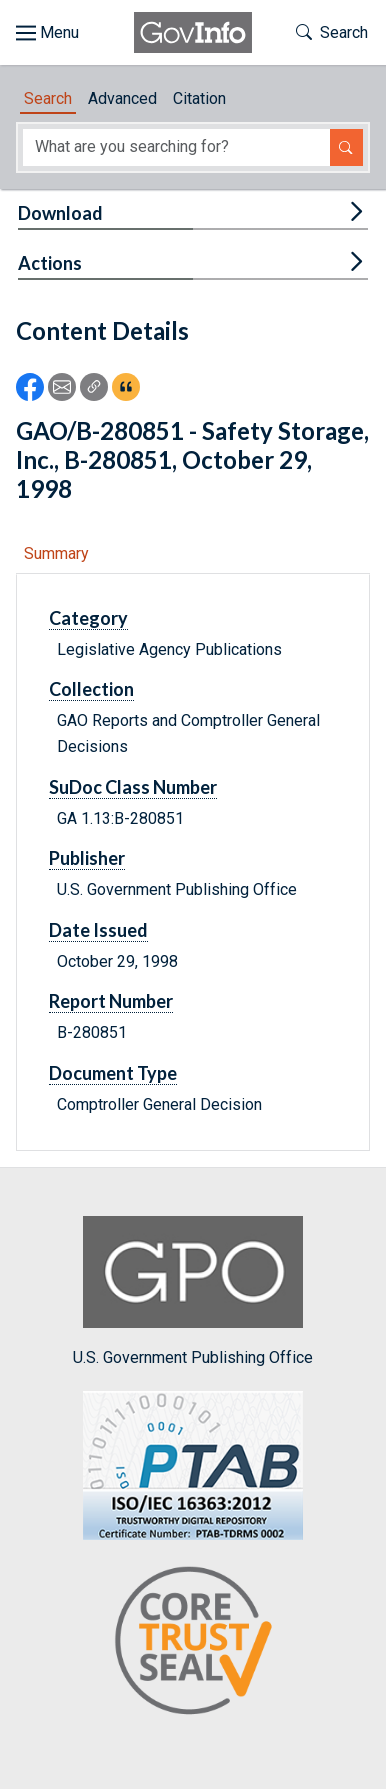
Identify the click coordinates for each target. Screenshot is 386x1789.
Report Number (111, 1001)
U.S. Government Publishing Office (193, 1291)
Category (88, 618)
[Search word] (176, 147)
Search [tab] (48, 98)
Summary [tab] (56, 553)
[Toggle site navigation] (47, 33)
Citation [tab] (199, 98)
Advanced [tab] (122, 98)
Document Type (113, 1073)
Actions (50, 263)
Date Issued (98, 930)
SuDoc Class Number (133, 787)
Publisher (87, 858)
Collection (91, 689)
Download (60, 213)
